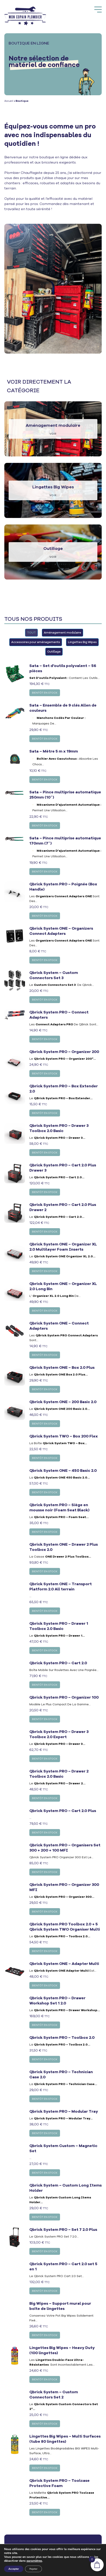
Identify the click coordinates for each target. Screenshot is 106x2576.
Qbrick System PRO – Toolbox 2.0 (62, 2037)
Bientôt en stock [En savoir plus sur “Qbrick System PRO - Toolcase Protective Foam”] (44, 2512)
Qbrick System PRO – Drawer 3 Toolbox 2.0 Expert (59, 1734)
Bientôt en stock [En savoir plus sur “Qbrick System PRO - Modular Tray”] (44, 2133)
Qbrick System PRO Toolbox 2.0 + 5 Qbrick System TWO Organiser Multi (64, 1927)
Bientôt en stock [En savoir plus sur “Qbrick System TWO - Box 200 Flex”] (44, 1458)
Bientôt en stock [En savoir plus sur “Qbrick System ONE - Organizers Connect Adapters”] (44, 960)
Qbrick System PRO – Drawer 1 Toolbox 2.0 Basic (58, 1626)
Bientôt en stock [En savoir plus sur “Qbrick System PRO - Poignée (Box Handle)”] (44, 916)
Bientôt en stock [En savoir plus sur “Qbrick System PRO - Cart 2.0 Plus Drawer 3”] (44, 1192)
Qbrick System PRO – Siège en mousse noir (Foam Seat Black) (59, 1507)
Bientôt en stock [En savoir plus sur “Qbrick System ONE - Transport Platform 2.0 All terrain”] (44, 1611)
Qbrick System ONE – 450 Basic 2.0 (63, 1470)
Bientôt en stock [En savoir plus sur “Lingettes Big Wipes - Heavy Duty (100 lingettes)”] (44, 2379)
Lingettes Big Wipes (53, 487)
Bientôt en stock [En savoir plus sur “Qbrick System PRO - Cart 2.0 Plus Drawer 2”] (44, 1231)
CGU (26, 2567)
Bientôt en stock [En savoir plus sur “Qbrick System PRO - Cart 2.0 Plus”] (44, 1832)
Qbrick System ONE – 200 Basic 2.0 (63, 1401)
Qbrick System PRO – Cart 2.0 (58, 1663)
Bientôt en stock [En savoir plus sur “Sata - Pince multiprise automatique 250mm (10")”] (44, 825)
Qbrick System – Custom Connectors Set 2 (53, 2394)
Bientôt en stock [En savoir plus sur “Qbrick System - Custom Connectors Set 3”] (44, 999)
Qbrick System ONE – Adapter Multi (64, 1963)
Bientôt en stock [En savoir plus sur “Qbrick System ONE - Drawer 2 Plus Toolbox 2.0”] (44, 1571)
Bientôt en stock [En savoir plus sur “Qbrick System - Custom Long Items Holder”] (44, 2217)
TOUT (31, 633)
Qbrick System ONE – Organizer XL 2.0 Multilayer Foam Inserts (63, 1247)
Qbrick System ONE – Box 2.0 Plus (62, 1367)
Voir (53, 433)
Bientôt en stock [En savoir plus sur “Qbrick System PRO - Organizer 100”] (44, 1719)
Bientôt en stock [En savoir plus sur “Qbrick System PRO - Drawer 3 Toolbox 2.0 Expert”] (44, 1758)
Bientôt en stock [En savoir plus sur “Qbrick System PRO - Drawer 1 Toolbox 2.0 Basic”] (44, 1650)
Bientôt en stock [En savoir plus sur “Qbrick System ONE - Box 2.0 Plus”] (44, 1389)
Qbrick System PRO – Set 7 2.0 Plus (63, 2229)
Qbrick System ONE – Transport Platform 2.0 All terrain (60, 1586)
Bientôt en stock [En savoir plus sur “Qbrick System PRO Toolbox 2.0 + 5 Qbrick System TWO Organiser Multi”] (44, 1951)
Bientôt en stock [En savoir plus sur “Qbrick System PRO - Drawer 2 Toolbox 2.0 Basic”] (44, 1798)
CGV (37, 2567)
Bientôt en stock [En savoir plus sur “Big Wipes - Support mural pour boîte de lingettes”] (44, 2335)
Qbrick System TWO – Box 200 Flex (63, 1436)
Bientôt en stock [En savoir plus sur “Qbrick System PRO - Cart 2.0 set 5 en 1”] (44, 2291)
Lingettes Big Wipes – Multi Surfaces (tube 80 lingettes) (65, 2439)
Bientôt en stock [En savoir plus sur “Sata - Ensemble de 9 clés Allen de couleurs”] (44, 738)
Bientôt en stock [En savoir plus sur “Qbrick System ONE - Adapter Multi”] (44, 1985)
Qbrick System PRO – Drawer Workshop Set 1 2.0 (57, 2000)
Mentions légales (29, 2559)
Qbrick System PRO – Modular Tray (63, 2111)
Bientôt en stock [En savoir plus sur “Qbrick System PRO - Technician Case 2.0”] (44, 2099)
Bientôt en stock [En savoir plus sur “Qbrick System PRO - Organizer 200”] (44, 1073)
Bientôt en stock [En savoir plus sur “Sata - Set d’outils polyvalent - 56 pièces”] (44, 692)
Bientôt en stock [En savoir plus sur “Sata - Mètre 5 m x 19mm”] (44, 779)
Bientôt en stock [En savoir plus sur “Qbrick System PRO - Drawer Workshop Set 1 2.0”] (44, 2025)
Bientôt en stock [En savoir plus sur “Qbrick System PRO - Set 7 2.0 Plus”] (44, 2251)
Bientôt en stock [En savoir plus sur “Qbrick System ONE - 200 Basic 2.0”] (44, 1423)
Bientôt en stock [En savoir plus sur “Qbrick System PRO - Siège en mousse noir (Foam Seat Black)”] (44, 1532)
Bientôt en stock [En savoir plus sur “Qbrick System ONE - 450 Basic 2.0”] (44, 1492)
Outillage (53, 548)
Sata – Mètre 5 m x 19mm (53, 751)
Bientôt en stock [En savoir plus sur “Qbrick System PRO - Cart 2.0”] (44, 1685)
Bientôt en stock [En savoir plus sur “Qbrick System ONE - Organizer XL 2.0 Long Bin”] (44, 1310)
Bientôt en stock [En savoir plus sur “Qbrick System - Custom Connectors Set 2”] (44, 2423)
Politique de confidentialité (68, 2559)
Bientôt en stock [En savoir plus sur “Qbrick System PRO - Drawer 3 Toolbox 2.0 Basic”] (44, 1152)
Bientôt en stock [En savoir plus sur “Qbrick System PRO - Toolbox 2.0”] (44, 2059)
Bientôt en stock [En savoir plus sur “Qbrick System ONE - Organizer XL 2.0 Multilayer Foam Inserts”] (44, 1271)
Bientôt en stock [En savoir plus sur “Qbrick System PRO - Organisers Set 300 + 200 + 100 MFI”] (44, 1872)
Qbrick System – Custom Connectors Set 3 (53, 975)
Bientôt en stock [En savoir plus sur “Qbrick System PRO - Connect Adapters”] (44, 1039)
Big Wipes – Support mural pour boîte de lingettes (60, 2306)
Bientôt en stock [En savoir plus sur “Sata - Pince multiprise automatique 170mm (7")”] (44, 871)
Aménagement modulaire (53, 425)
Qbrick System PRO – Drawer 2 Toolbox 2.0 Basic (59, 1774)
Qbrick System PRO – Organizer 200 (64, 1051)
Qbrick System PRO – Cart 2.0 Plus (62, 1810)
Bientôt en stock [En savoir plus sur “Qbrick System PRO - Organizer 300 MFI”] (44, 1911)
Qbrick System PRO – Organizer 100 (64, 1697)
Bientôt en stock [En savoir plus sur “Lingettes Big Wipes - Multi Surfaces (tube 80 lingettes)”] (44, 2468)
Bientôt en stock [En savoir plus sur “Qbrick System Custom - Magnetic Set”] (44, 2172)
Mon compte (73, 2567)
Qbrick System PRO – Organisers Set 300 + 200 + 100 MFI (64, 1847)
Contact (51, 2567)
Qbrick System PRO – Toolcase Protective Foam (59, 2483)
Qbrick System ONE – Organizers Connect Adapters (61, 931)
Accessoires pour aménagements (35, 642)
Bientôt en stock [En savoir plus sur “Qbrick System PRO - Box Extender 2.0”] (44, 1113)
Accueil (9, 101)
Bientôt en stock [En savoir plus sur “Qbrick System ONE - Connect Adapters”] (44, 1355)
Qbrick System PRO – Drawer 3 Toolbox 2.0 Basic (59, 1128)
